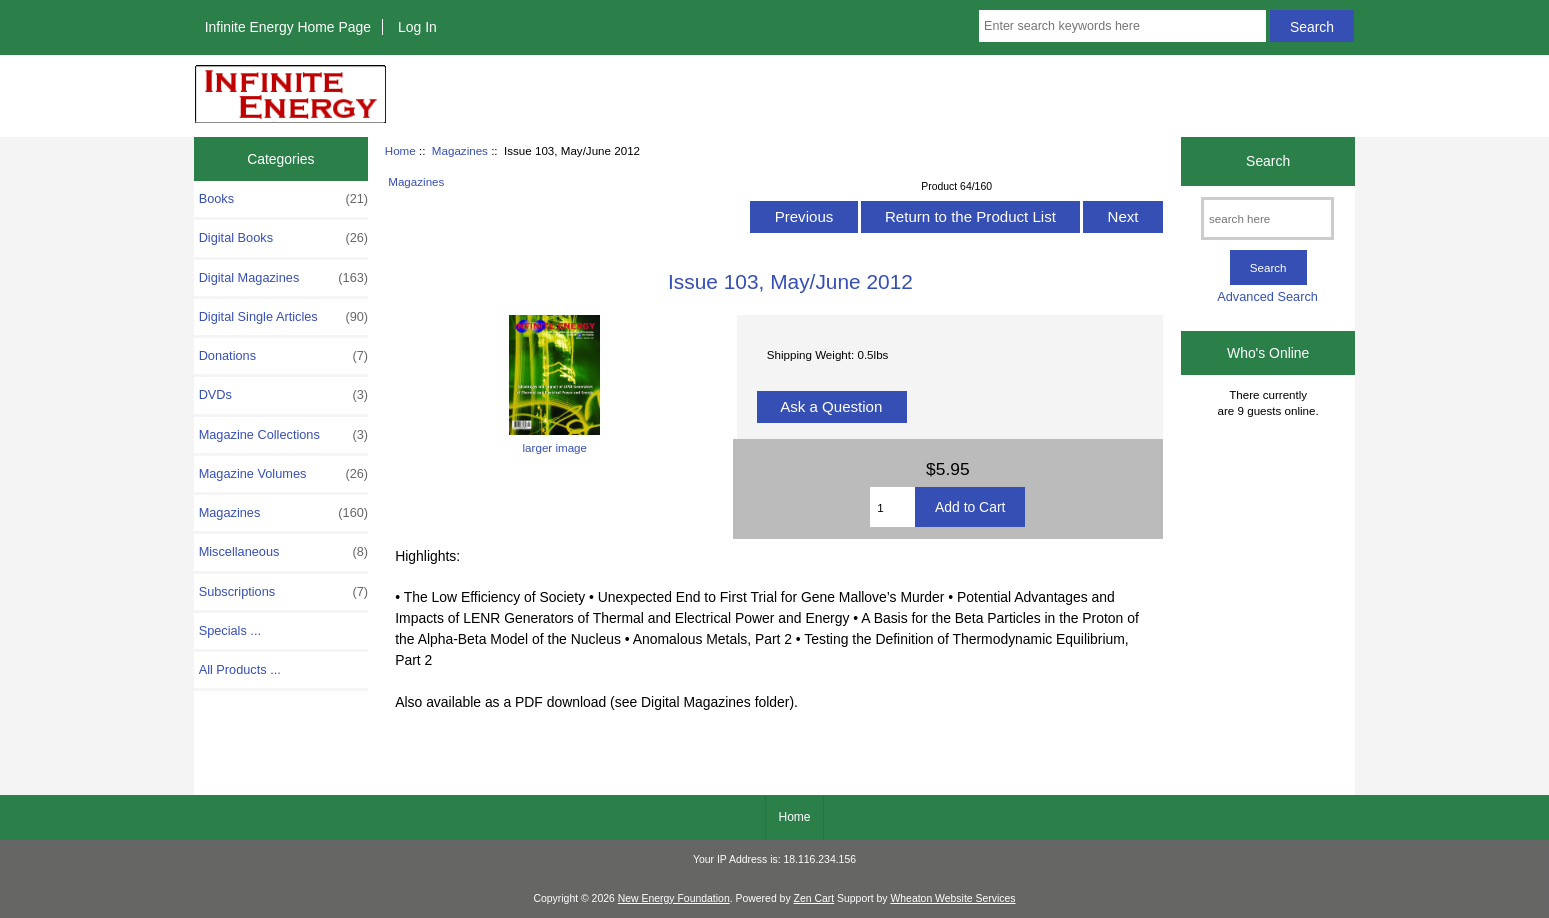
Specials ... (230, 630)
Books (283, 199)
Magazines (460, 150)
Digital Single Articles (283, 317)
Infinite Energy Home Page (288, 27)
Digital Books (283, 238)
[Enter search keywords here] (1122, 26)
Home (400, 150)
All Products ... (240, 669)
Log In (417, 27)
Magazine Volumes (283, 474)
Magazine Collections (283, 435)
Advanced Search (1267, 296)
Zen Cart (814, 898)
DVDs (283, 395)
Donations (283, 356)
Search (1268, 161)
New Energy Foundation (674, 898)
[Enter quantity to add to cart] (892, 507)
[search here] (1267, 218)
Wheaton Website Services (952, 898)
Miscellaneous (283, 552)
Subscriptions (283, 592)
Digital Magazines (283, 278)
